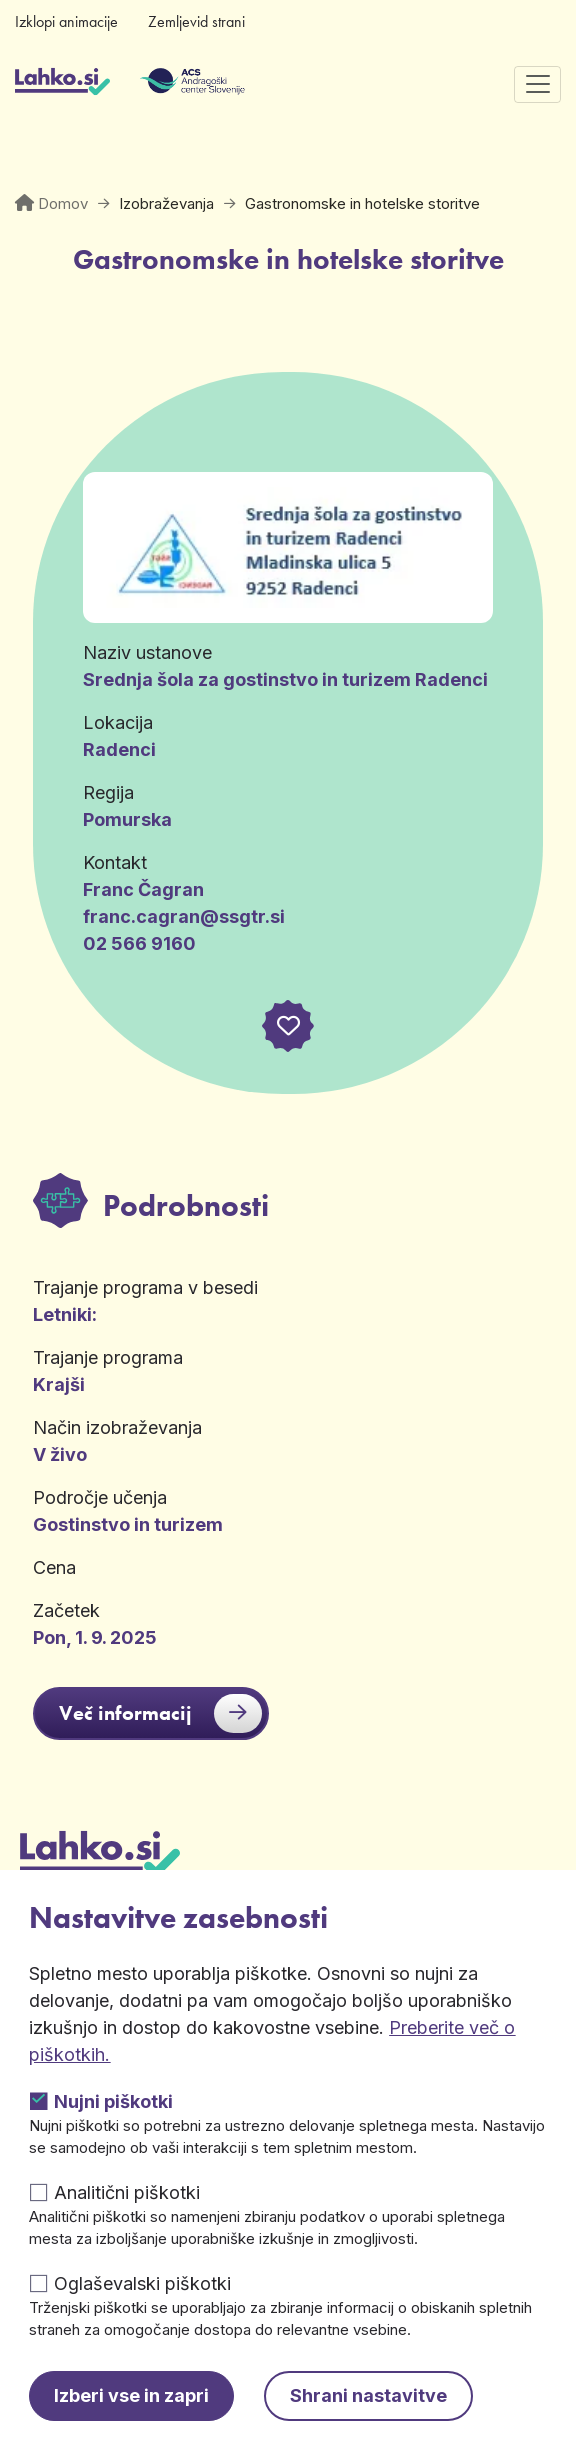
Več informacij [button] (160, 1713)
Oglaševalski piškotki (142, 2283)
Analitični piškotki (127, 2192)
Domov (63, 203)
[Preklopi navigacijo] (537, 84)
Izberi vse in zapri (131, 2395)
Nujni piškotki (113, 2101)
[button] (288, 1026)
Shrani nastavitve (368, 2395)
